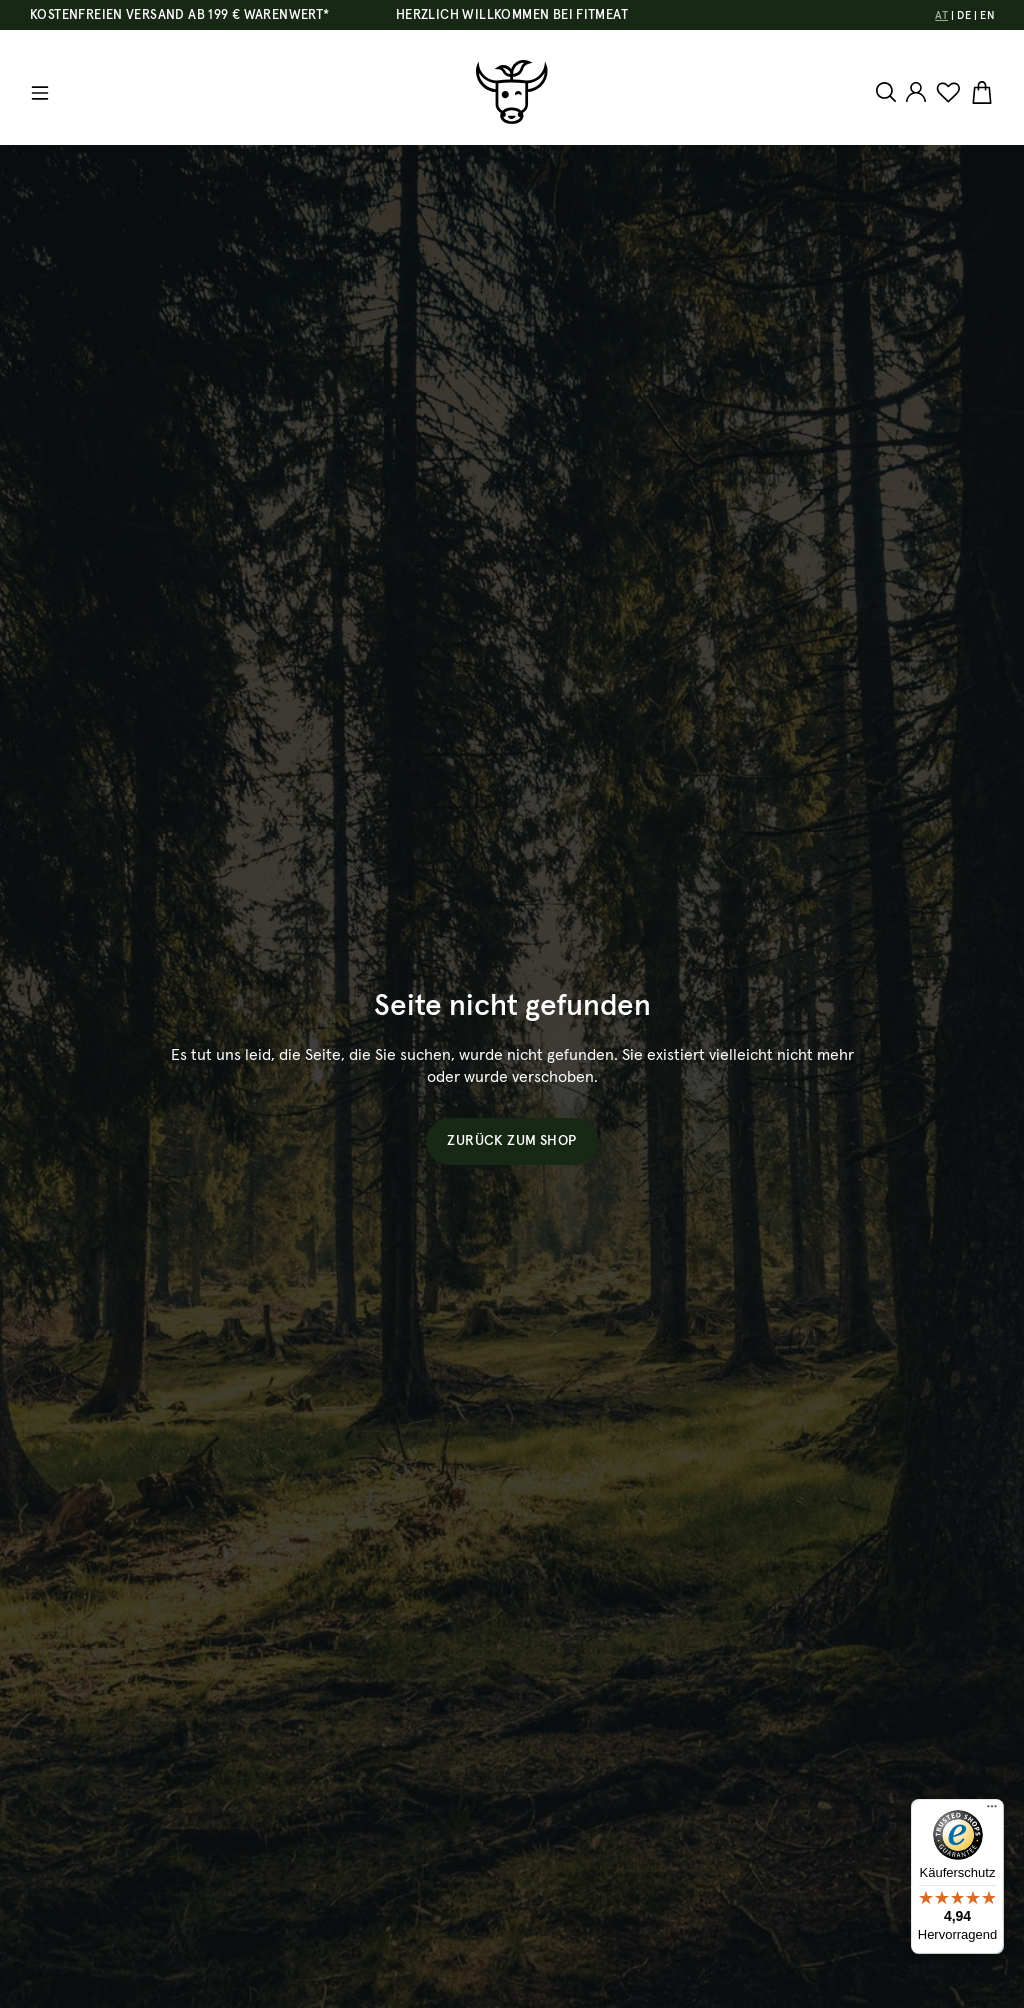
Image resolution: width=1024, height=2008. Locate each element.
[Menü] (40, 93)
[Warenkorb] (979, 93)
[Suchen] (888, 92)
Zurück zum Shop (511, 1141)
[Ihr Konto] (916, 92)
